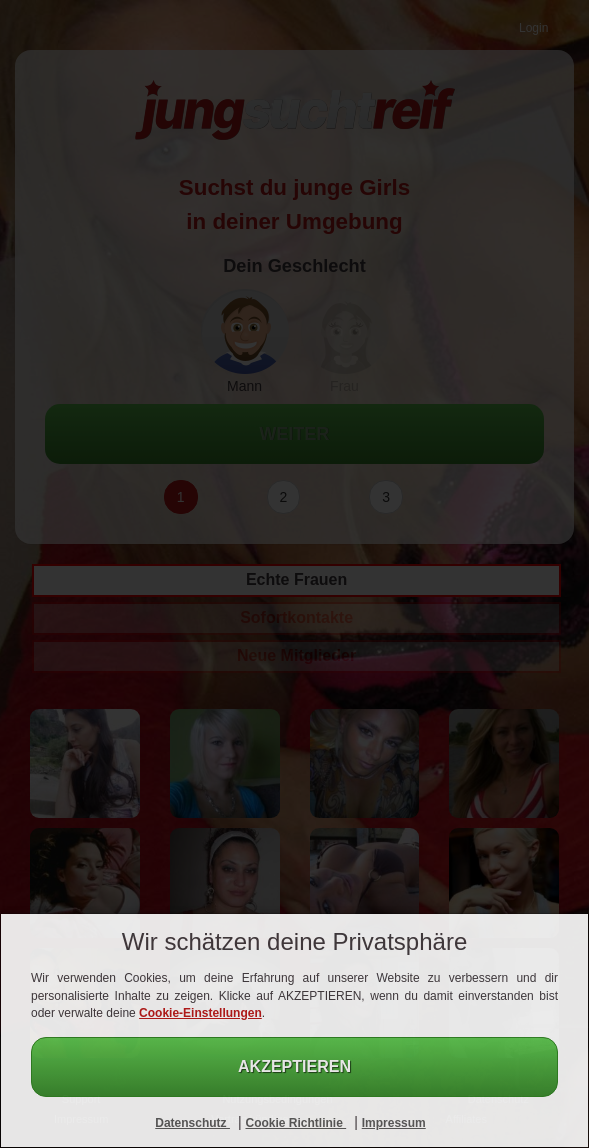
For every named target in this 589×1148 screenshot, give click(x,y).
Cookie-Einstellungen (200, 1013)
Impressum (394, 1123)
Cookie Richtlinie (295, 1123)
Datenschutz (192, 1123)
